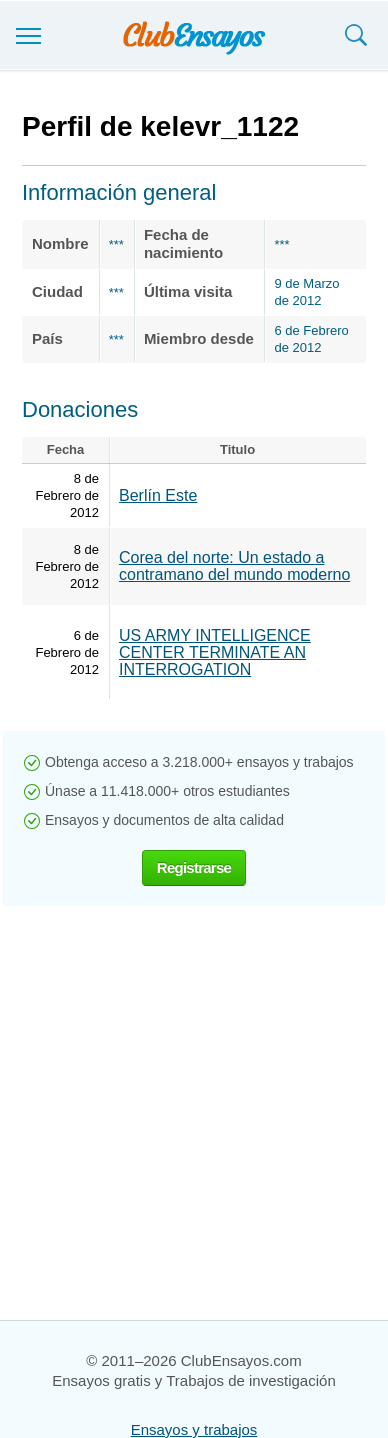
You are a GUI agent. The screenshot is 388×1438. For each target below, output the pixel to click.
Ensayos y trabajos (194, 1429)
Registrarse (194, 867)
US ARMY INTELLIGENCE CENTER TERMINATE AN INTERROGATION (215, 652)
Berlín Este (158, 495)
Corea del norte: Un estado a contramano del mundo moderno (234, 566)
